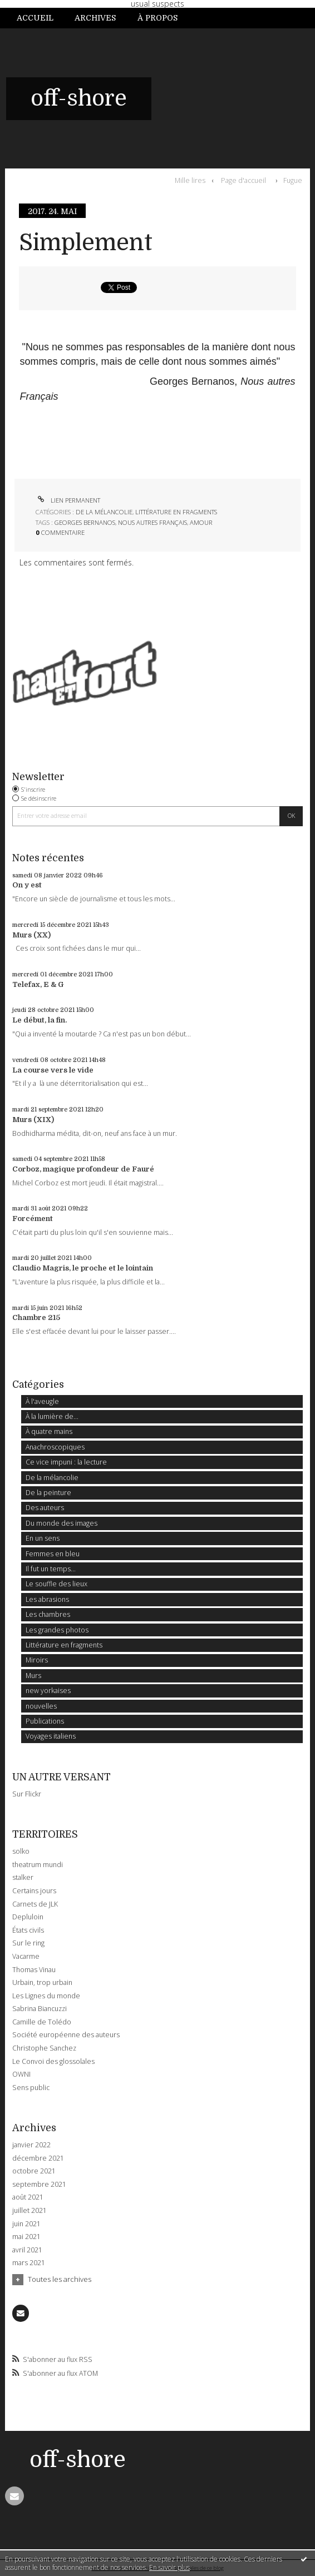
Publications (45, 1721)
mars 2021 (28, 2263)
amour (201, 522)
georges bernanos (85, 522)
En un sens (43, 1538)
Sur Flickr (26, 1794)
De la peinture (48, 1492)
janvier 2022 (31, 2145)
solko (20, 1851)
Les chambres (48, 1614)
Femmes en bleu (53, 1553)
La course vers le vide (52, 1070)
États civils (28, 1930)
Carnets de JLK (35, 1904)
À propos (157, 17)
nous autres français (152, 522)
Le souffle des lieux (56, 1584)
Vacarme (26, 1956)
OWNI (21, 2074)
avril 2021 (27, 2250)
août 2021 (27, 2197)
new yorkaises (48, 1690)
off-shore (79, 98)
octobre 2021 (34, 2171)
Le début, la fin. (39, 1020)
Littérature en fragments (176, 512)
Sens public (31, 2087)
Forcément (32, 1218)
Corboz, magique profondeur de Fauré (83, 1169)
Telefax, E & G (37, 984)
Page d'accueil (243, 180)
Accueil (35, 17)
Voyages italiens (51, 1736)
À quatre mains (49, 1431)
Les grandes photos (57, 1630)
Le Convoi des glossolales (53, 2061)
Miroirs (37, 1660)
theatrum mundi (37, 1864)
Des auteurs (45, 1507)
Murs (33, 1675)
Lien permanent (68, 500)
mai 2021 (26, 2236)
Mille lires (190, 180)
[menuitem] (40, 18)
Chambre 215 (36, 1317)
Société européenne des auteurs (66, 2034)
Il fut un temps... (51, 1569)
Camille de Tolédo (41, 2022)
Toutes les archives (59, 2279)
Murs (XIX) (33, 1119)
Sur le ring (28, 1943)
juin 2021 (26, 2224)
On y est (27, 885)
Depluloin (27, 1917)
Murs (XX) (31, 935)
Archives (95, 17)
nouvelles (41, 1706)
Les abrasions (47, 1599)
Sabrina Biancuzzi (39, 2008)
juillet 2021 (29, 2210)
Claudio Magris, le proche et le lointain (82, 1268)
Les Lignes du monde (46, 1996)
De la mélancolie (104, 512)
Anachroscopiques (55, 1447)
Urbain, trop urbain (42, 1982)
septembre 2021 (39, 2184)
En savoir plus (169, 2567)
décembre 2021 (38, 2158)
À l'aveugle (42, 1401)
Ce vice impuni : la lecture (66, 1462)
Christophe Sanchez (44, 2048)
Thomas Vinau (34, 1969)
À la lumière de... (52, 1416)
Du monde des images (61, 1523)
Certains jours (34, 1890)
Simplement (85, 243)
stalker (22, 1877)
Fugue (292, 180)
